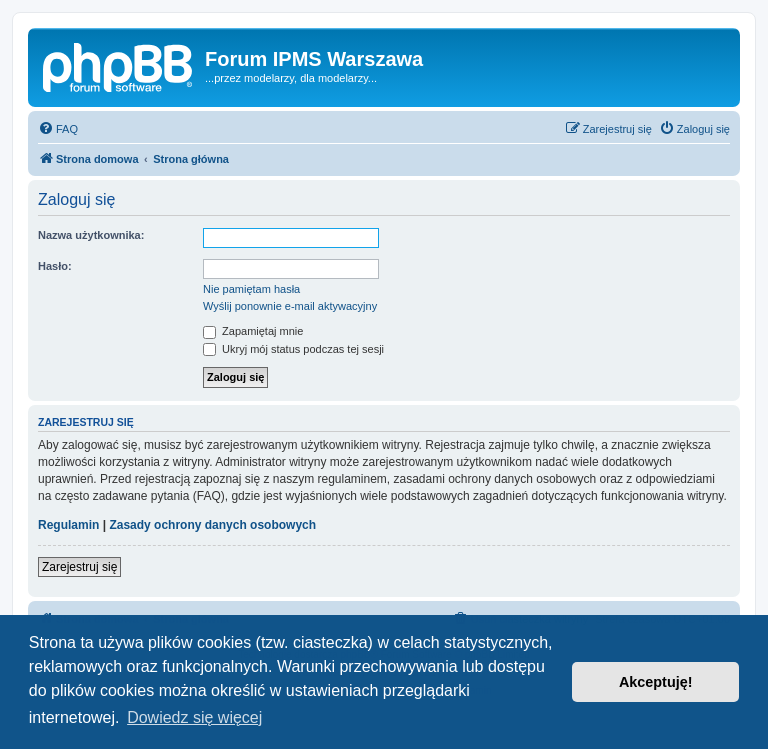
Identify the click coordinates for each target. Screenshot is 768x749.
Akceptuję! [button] (656, 682)
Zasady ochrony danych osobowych (212, 525)
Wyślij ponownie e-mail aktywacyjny (290, 306)
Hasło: (55, 266)
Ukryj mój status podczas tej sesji (293, 349)
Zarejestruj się (79, 567)
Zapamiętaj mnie (253, 331)
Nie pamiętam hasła (251, 289)
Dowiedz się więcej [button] (194, 717)
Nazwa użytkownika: (91, 235)
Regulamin (68, 525)
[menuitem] (58, 129)
